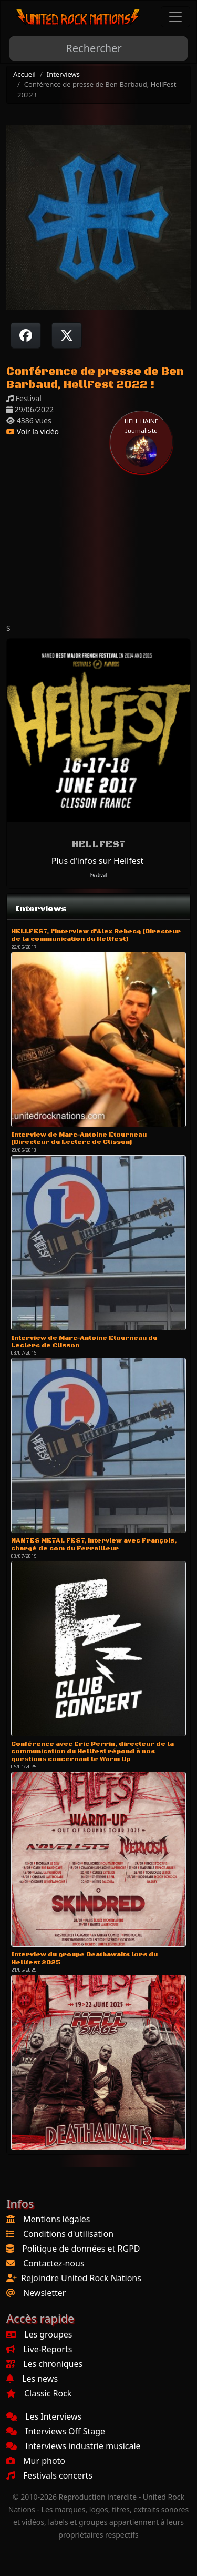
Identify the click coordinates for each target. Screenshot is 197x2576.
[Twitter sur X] (66, 335)
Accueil (24, 74)
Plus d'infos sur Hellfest (97, 861)
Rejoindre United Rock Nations (81, 2278)
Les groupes (39, 2334)
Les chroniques (44, 2364)
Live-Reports (39, 2349)
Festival (98, 874)
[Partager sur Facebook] (26, 335)
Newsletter (44, 2293)
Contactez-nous (54, 2263)
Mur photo (35, 2460)
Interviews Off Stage (55, 2431)
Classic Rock (38, 2393)
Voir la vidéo (32, 431)
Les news (32, 2378)
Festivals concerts (49, 2475)
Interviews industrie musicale (73, 2446)
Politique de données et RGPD (81, 2248)
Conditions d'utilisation (68, 2234)
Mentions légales (56, 2219)
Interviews (63, 74)
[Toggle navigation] (175, 16)
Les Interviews (43, 2416)
